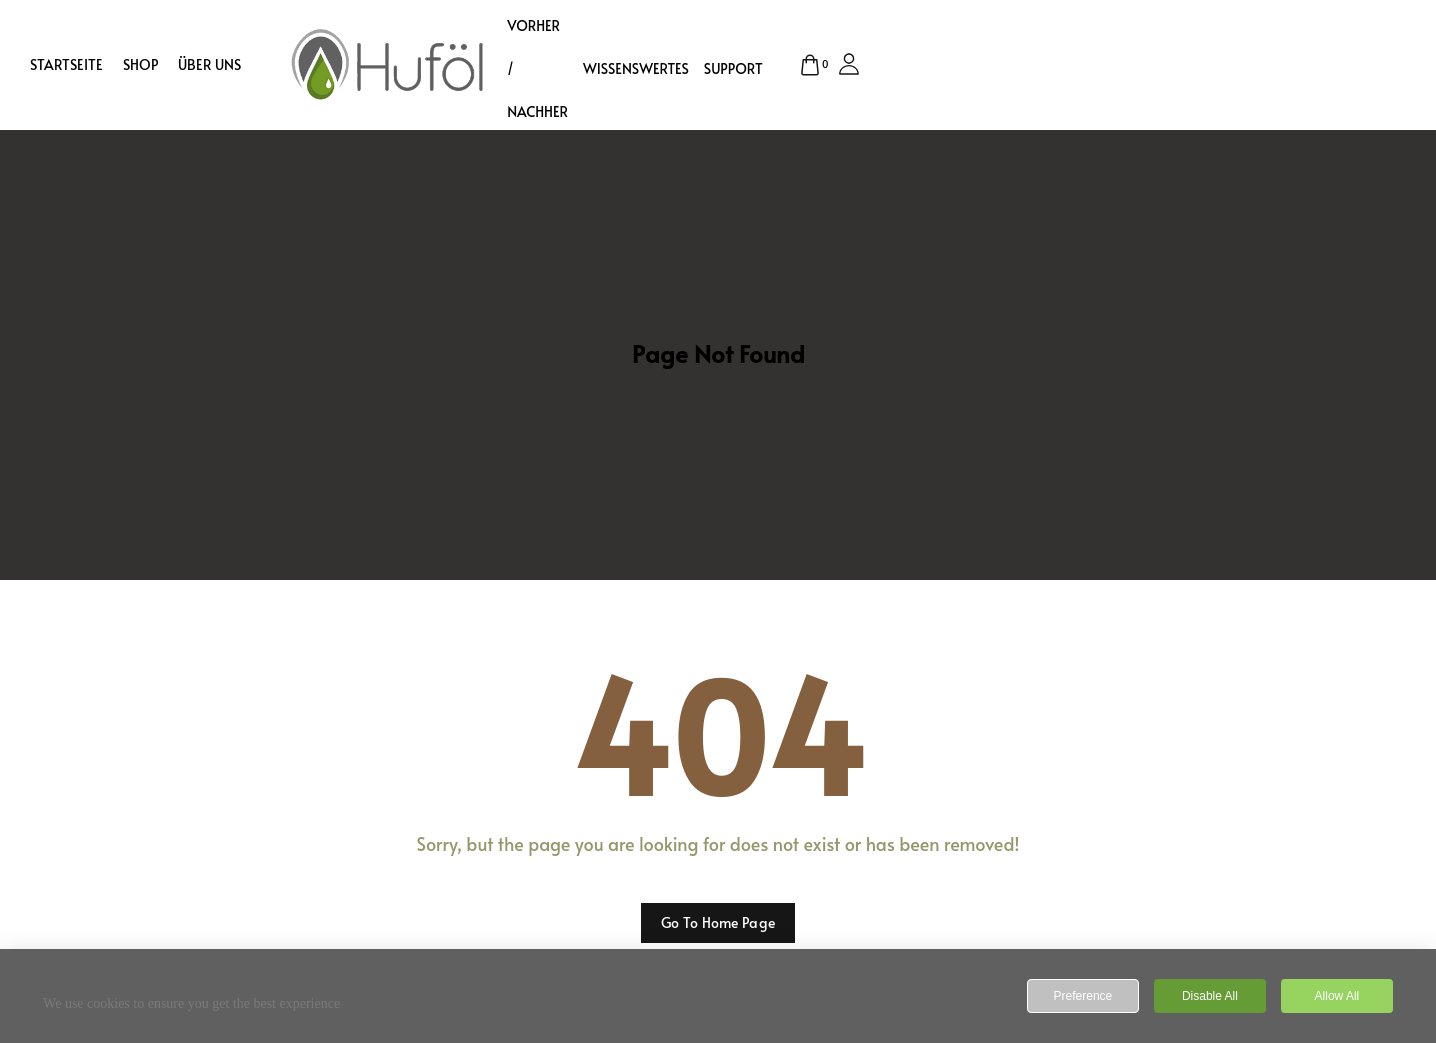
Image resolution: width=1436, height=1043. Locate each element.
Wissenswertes (636, 68)
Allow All (1337, 996)
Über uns (209, 65)
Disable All (1210, 996)
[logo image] (388, 62)
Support (733, 68)
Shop (140, 65)
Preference (1083, 996)
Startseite (66, 65)
